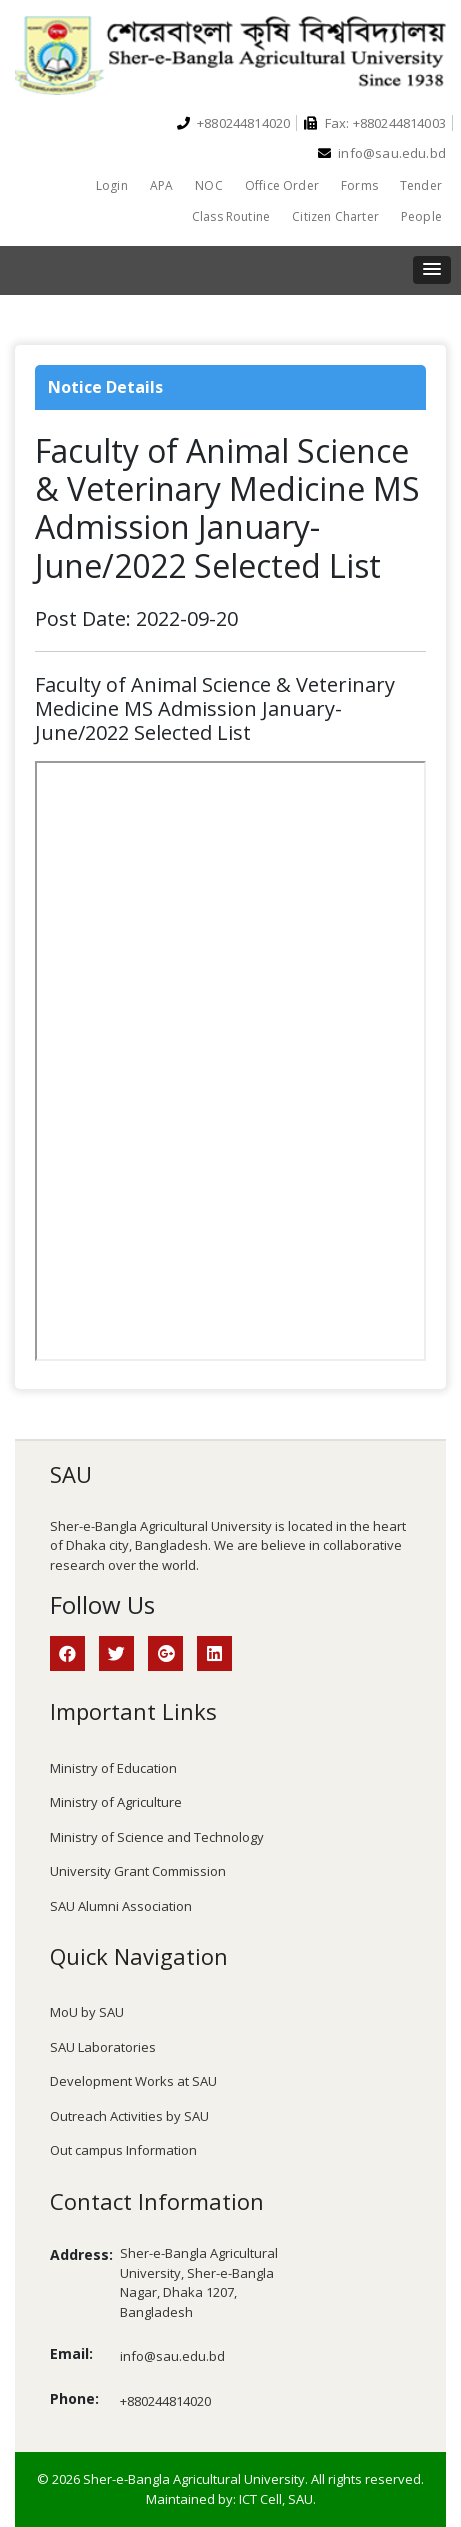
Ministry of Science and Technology (157, 1837)
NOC (209, 185)
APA (162, 185)
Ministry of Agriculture (116, 1802)
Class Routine (231, 216)
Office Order (282, 185)
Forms (359, 185)
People (421, 216)
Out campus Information (123, 2150)
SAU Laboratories (103, 2047)
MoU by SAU (87, 2012)
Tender (421, 185)
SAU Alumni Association (121, 1906)
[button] (432, 270)
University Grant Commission (138, 1871)
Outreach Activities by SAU (129, 2116)
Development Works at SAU (133, 2081)
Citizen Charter (335, 216)
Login (112, 185)
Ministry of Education (113, 1768)
